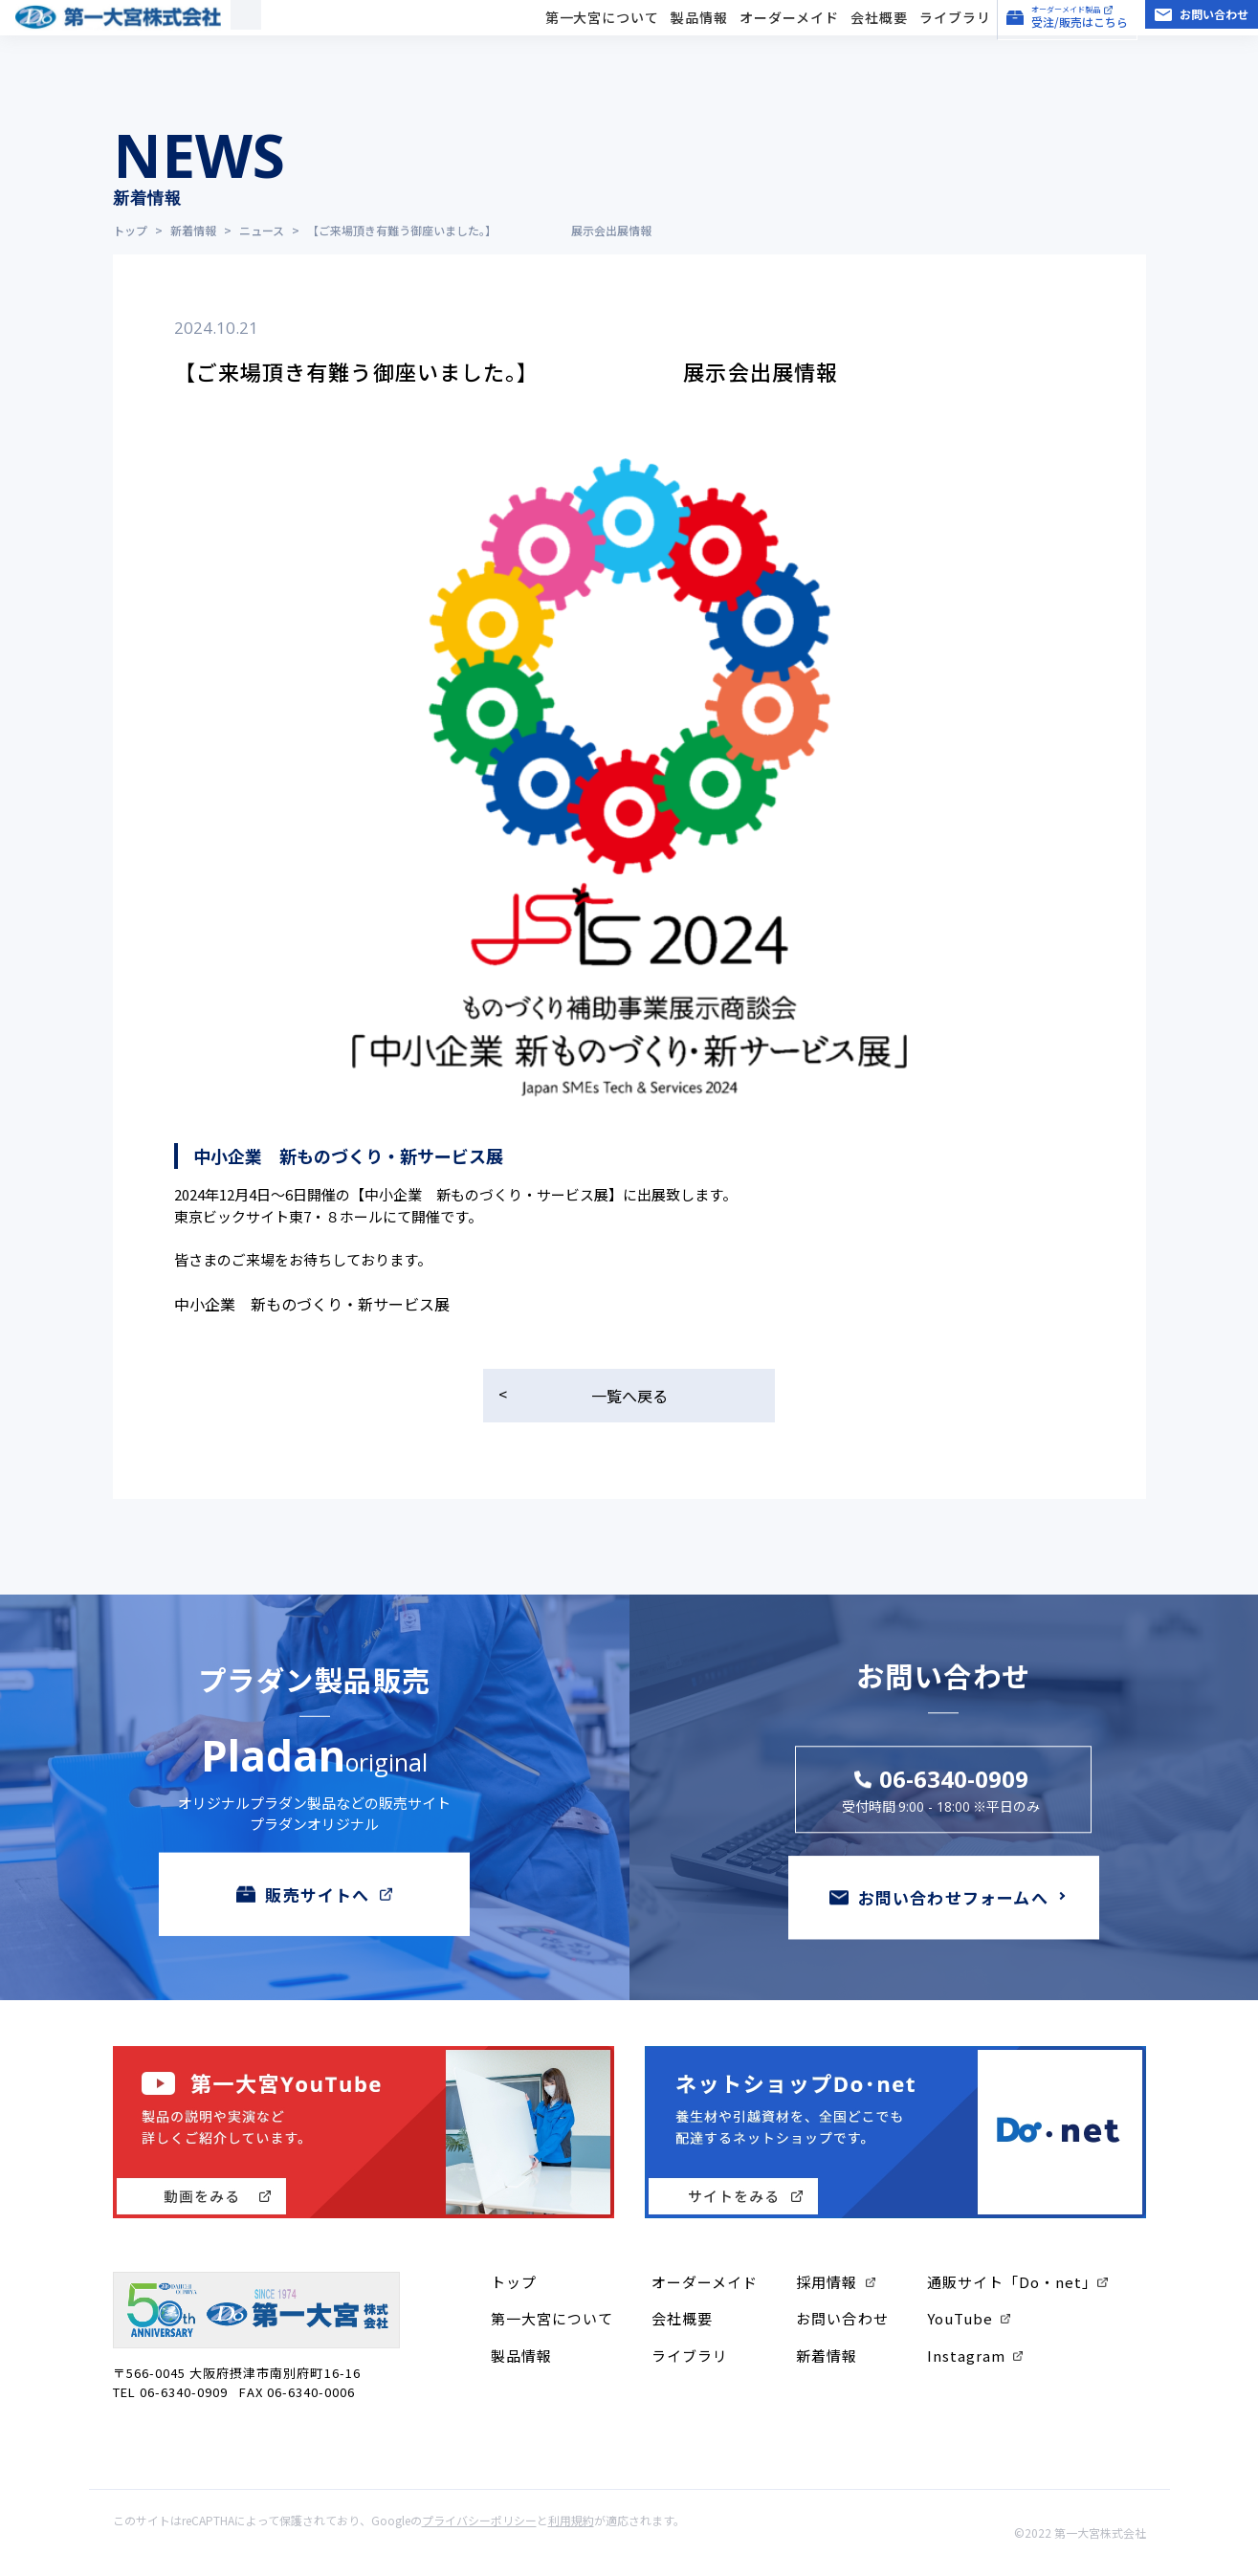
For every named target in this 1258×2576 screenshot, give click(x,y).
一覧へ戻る (629, 1395)
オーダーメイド (789, 38)
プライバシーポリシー (479, 2520)
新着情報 (826, 2355)
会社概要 (879, 38)
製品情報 (699, 38)
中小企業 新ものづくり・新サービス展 (312, 1303)
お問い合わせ (842, 2318)
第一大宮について (602, 38)
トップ (514, 2282)
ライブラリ (955, 38)
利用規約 (571, 2520)
